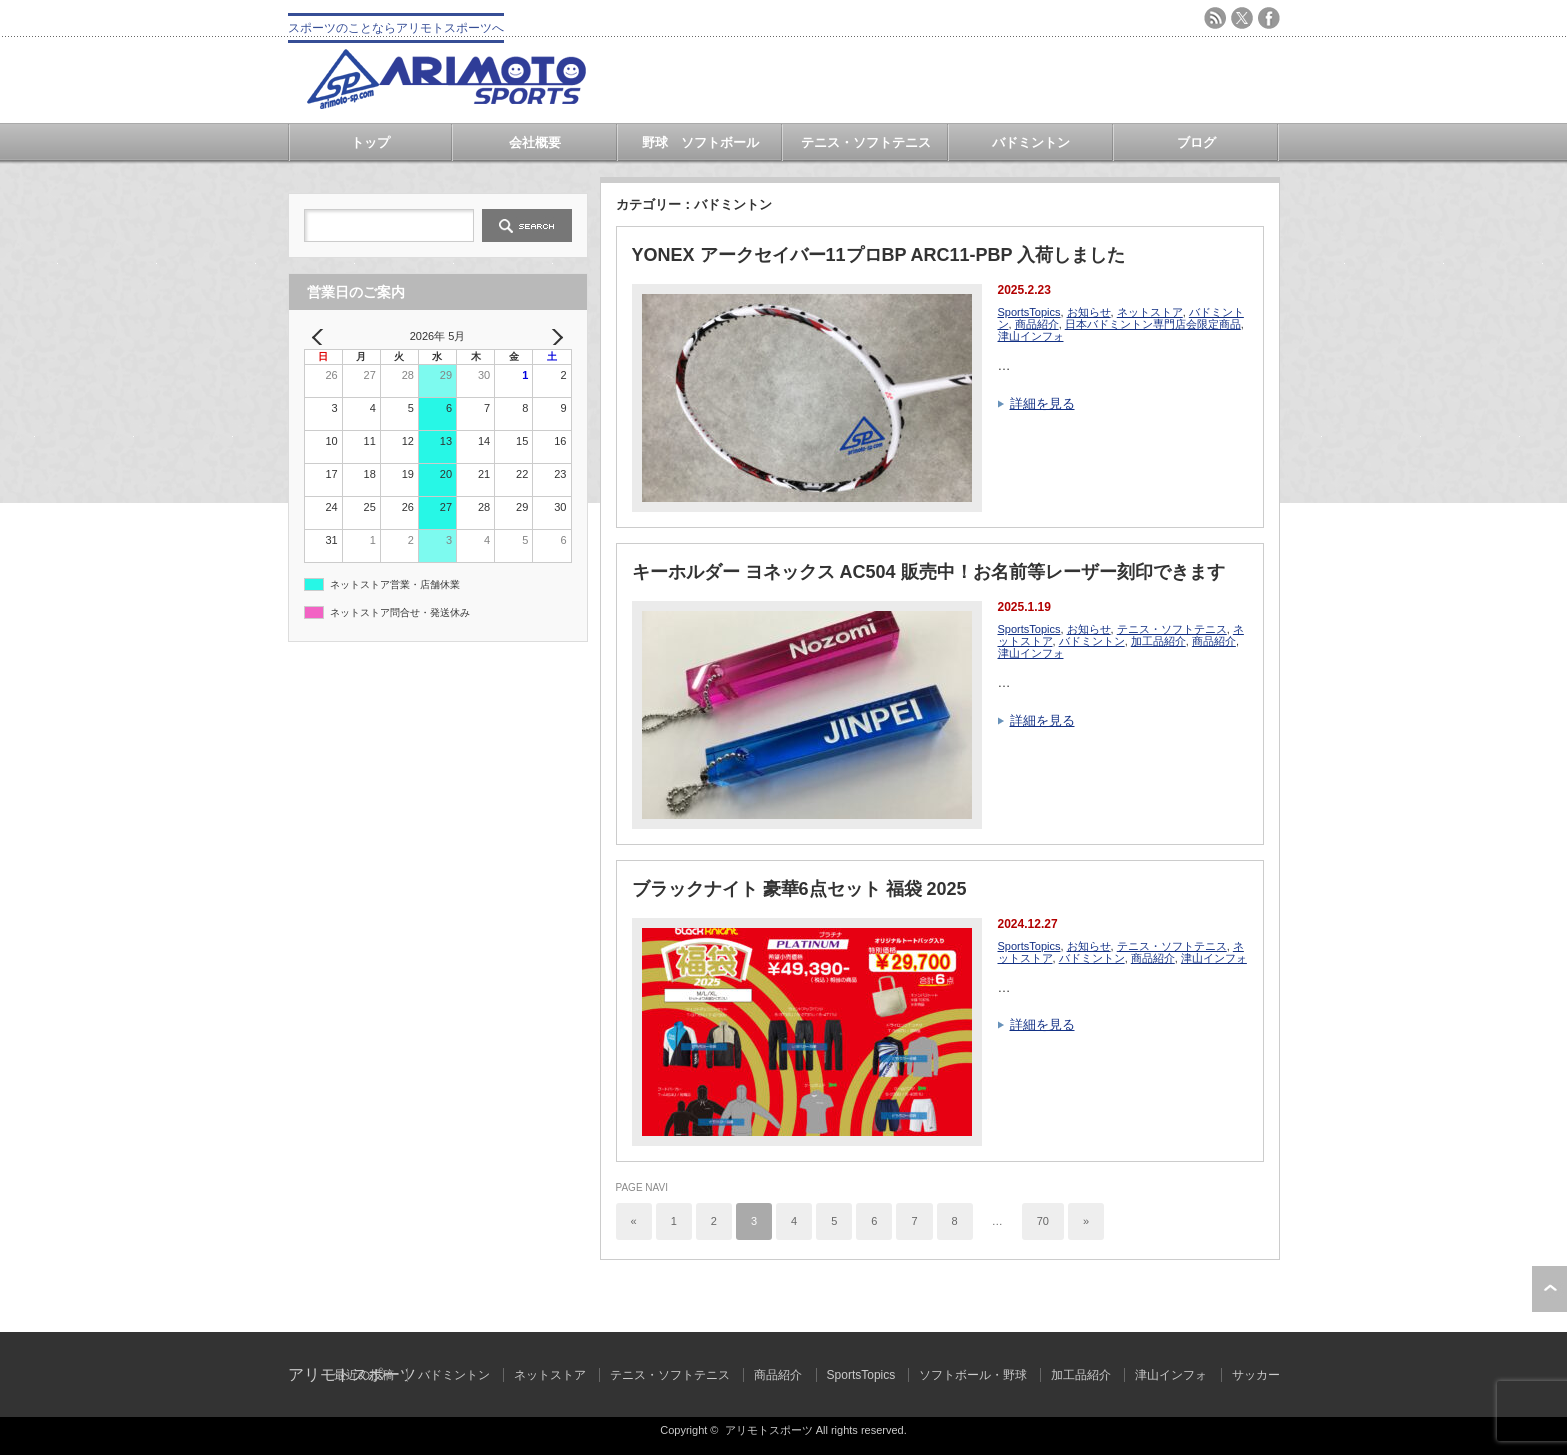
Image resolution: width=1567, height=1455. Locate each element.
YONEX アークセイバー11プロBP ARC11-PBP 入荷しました (879, 255)
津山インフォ (1031, 336)
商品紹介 (1037, 324)
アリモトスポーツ (769, 1430)
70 (1043, 1221)
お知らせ (1089, 312)
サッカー (1256, 1375)
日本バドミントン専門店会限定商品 (1153, 324)
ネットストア (1150, 312)
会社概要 (535, 142)
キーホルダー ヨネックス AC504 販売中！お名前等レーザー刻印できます (928, 572)
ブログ (1196, 142)
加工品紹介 (1158, 641)
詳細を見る (1042, 403)
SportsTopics (1029, 312)
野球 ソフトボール (700, 142)
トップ (370, 142)
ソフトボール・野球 (973, 1375)
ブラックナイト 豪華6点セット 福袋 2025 (799, 889)
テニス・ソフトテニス (866, 142)
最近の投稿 (364, 1375)
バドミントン (1031, 142)
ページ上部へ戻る (1549, 1289)
